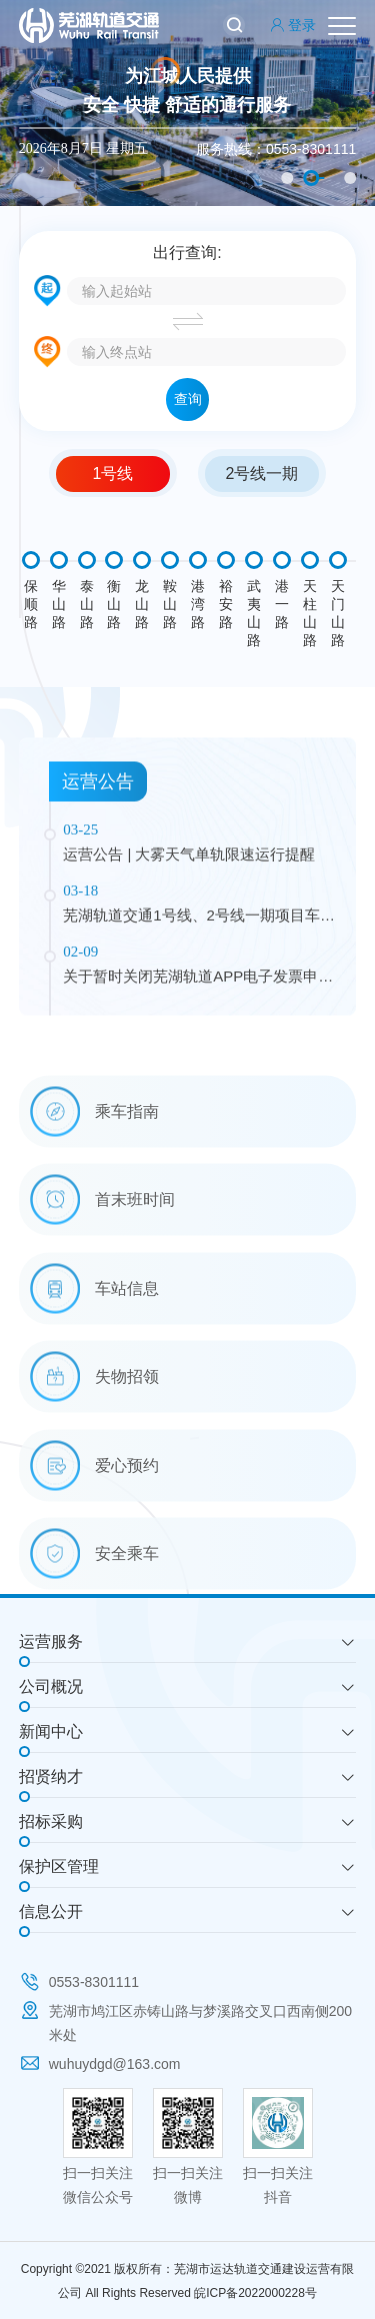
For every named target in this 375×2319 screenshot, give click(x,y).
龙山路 (142, 604)
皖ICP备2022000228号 (255, 2293)
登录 (292, 25)
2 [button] (311, 178)
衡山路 (114, 604)
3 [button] (350, 178)
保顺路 (31, 604)
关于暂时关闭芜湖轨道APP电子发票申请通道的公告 (198, 1101)
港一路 (282, 604)
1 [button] (287, 178)
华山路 (59, 604)
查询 (188, 399)
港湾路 (198, 604)
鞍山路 (170, 604)
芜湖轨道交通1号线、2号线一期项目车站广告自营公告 (199, 1040)
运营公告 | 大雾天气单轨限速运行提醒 (189, 977)
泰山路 (87, 604)
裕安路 (226, 604)
